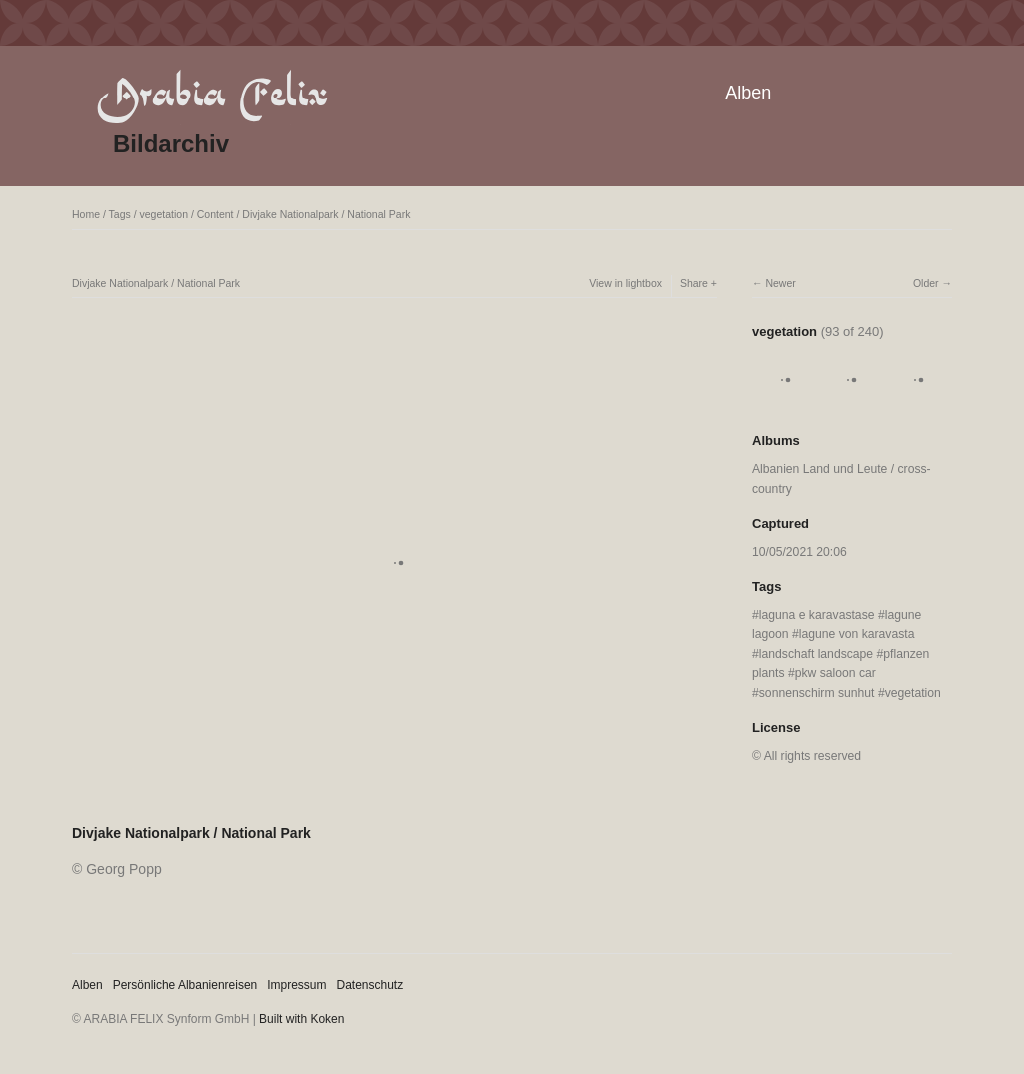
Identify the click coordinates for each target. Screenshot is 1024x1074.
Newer (780, 283)
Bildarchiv (171, 143)
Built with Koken (301, 1019)
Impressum (296, 985)
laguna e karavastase (817, 615)
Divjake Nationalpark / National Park (326, 214)
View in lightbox (625, 283)
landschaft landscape (816, 654)
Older (926, 283)
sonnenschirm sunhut (817, 693)
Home (86, 214)
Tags (120, 214)
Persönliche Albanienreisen (185, 985)
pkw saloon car (835, 673)
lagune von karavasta (857, 634)
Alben (748, 93)
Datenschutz (370, 985)
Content (215, 214)
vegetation (164, 214)
